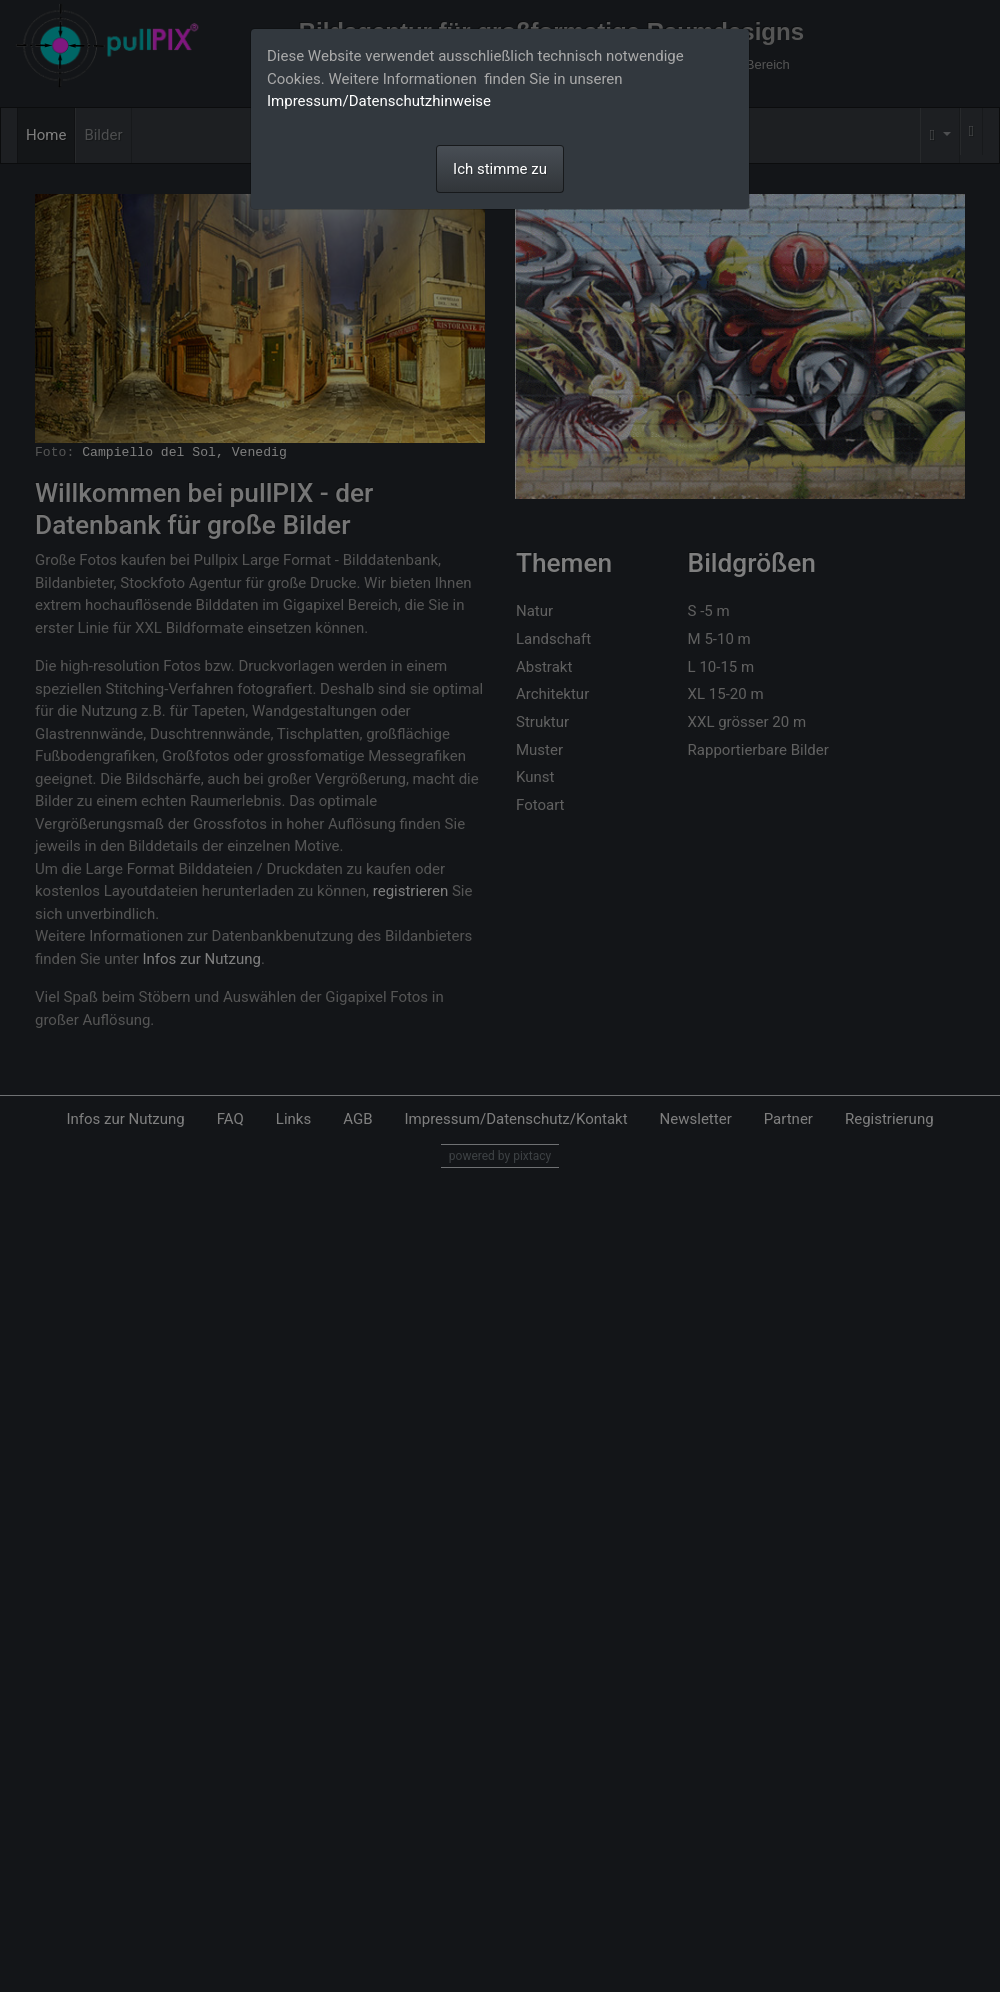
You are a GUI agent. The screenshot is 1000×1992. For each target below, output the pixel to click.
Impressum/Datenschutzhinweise (379, 101)
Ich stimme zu (500, 169)
